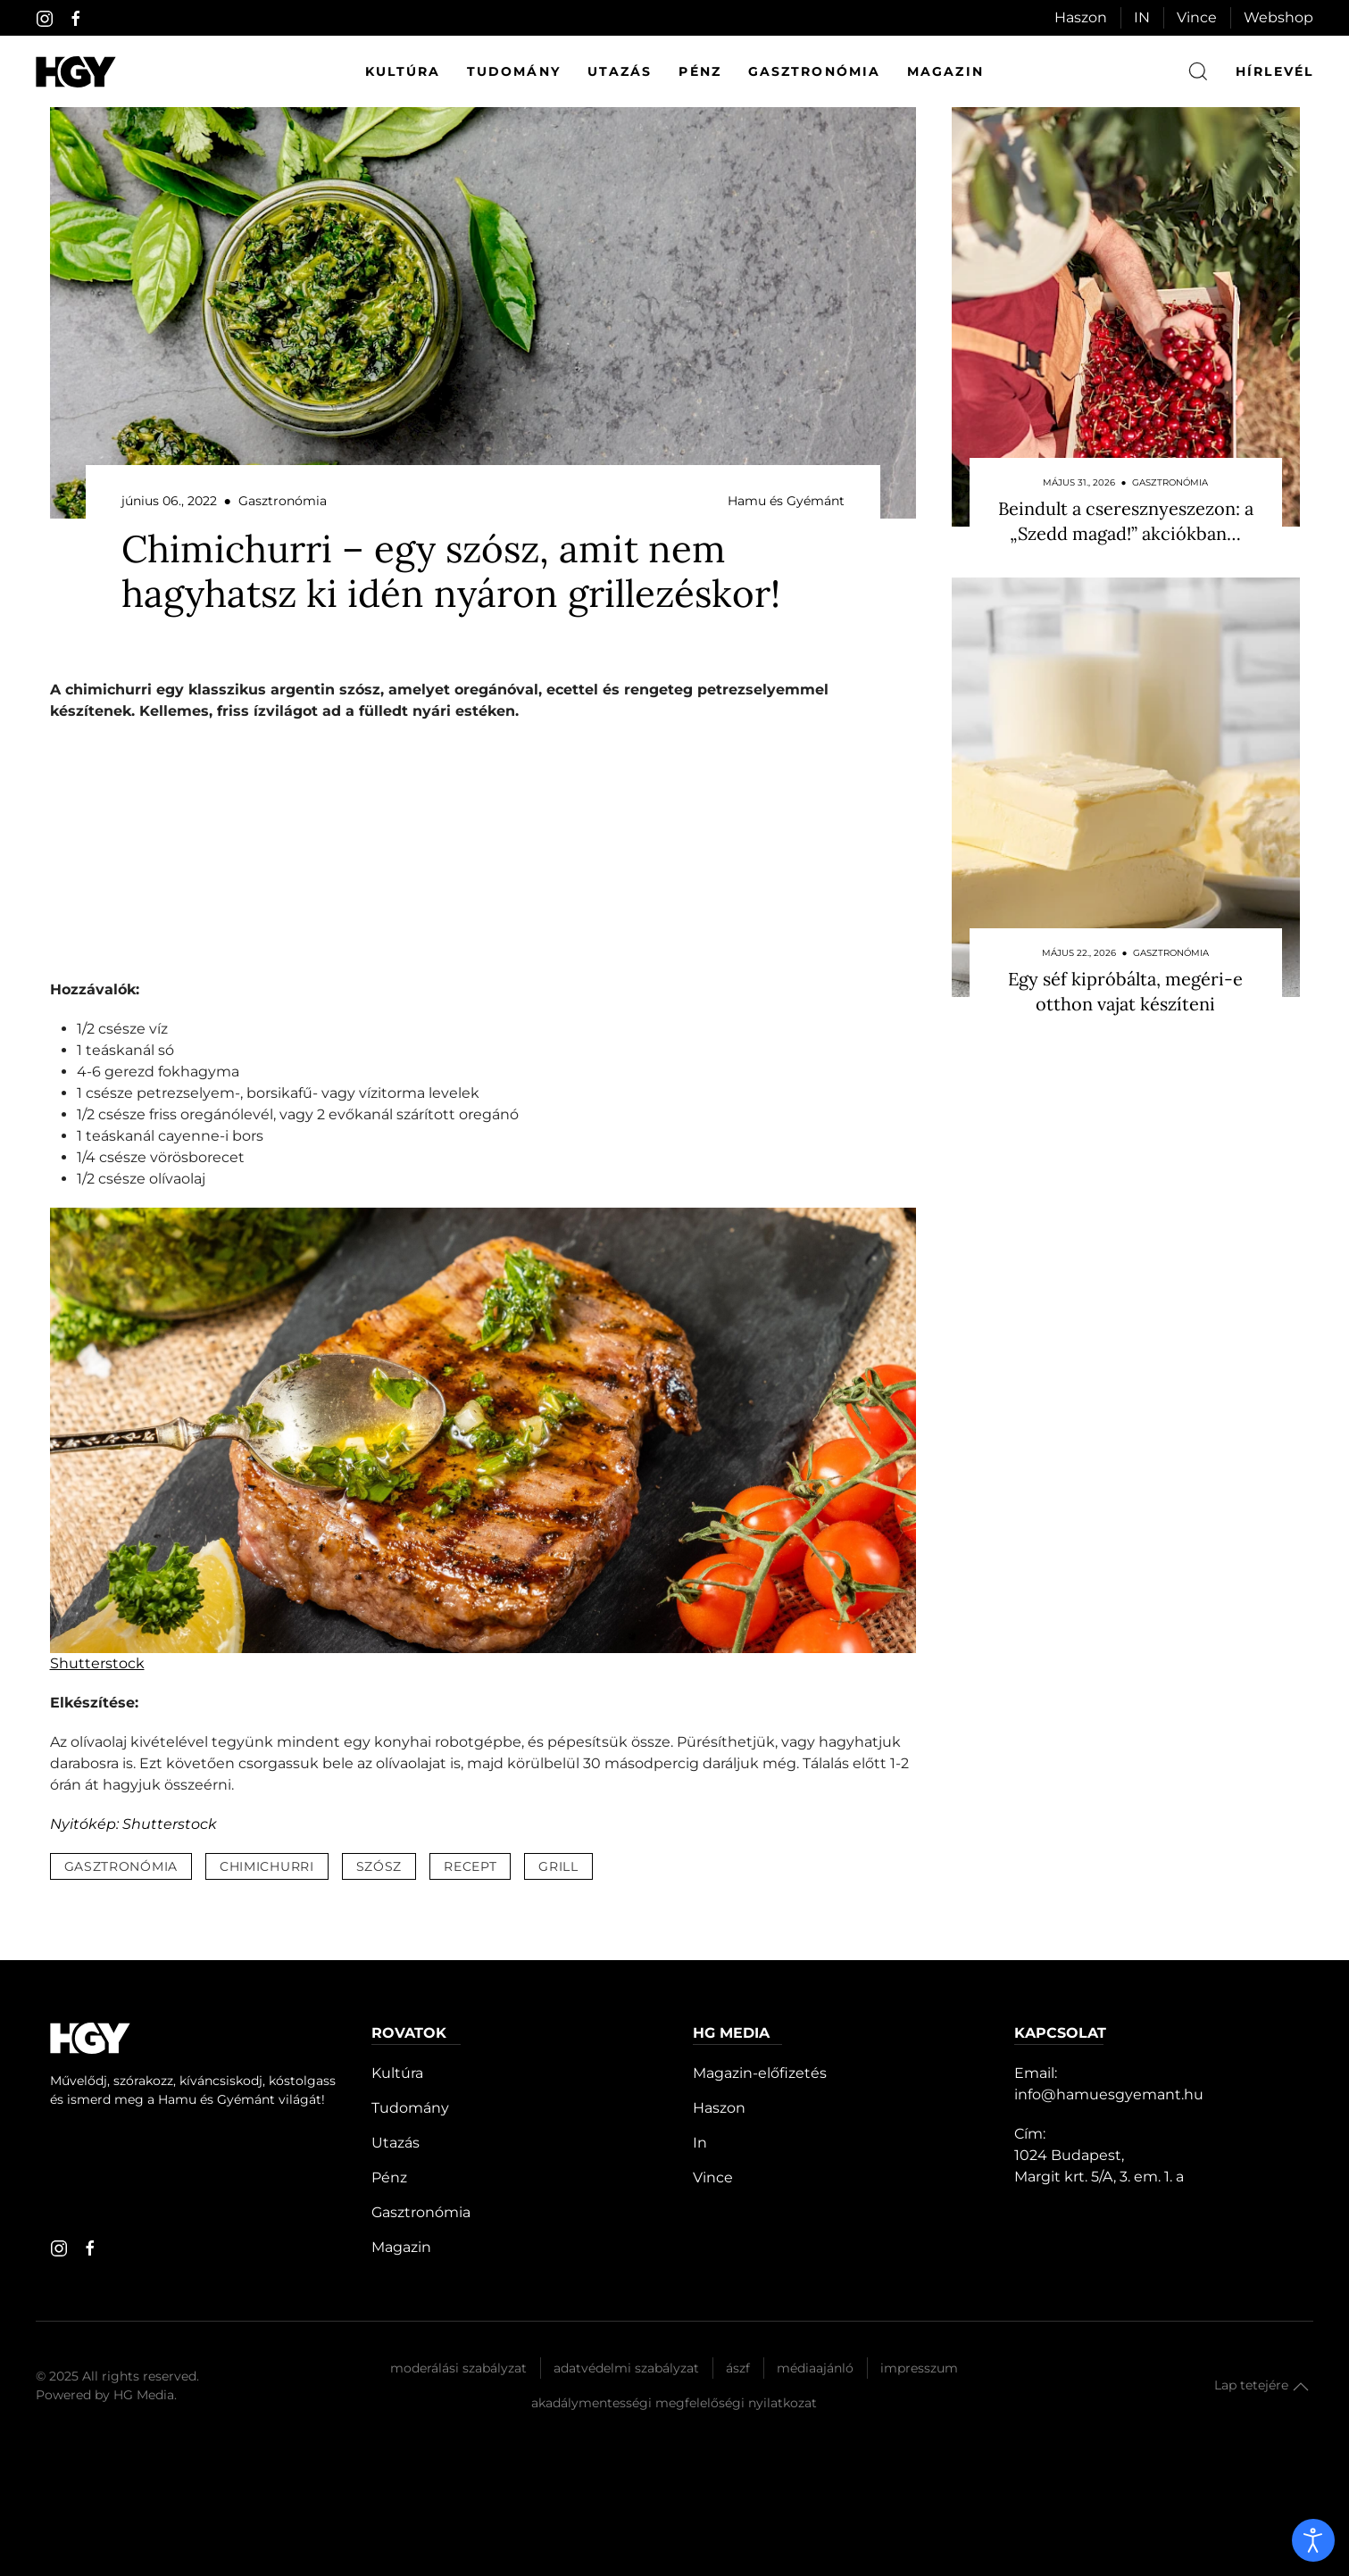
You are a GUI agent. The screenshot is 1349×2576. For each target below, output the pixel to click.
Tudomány (514, 71)
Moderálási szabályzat (458, 2368)
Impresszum (919, 2368)
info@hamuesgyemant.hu (1108, 2094)
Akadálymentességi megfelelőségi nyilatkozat (674, 2403)
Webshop (1278, 17)
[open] (1313, 2540)
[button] (1300, 2387)
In (700, 2142)
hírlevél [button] (1274, 71)
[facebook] (76, 19)
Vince (1197, 17)
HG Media (143, 2395)
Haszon (1080, 17)
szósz (379, 1866)
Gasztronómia (814, 71)
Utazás (620, 71)
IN (1142, 17)
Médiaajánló (815, 2368)
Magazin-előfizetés (760, 2073)
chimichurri (267, 1866)
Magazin (945, 71)
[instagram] (45, 19)
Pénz (699, 71)
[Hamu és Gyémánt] (76, 71)
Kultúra (402, 71)
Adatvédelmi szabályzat (626, 2368)
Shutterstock (97, 1663)
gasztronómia (121, 1866)
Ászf (738, 2368)
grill (558, 1866)
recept (470, 1866)
